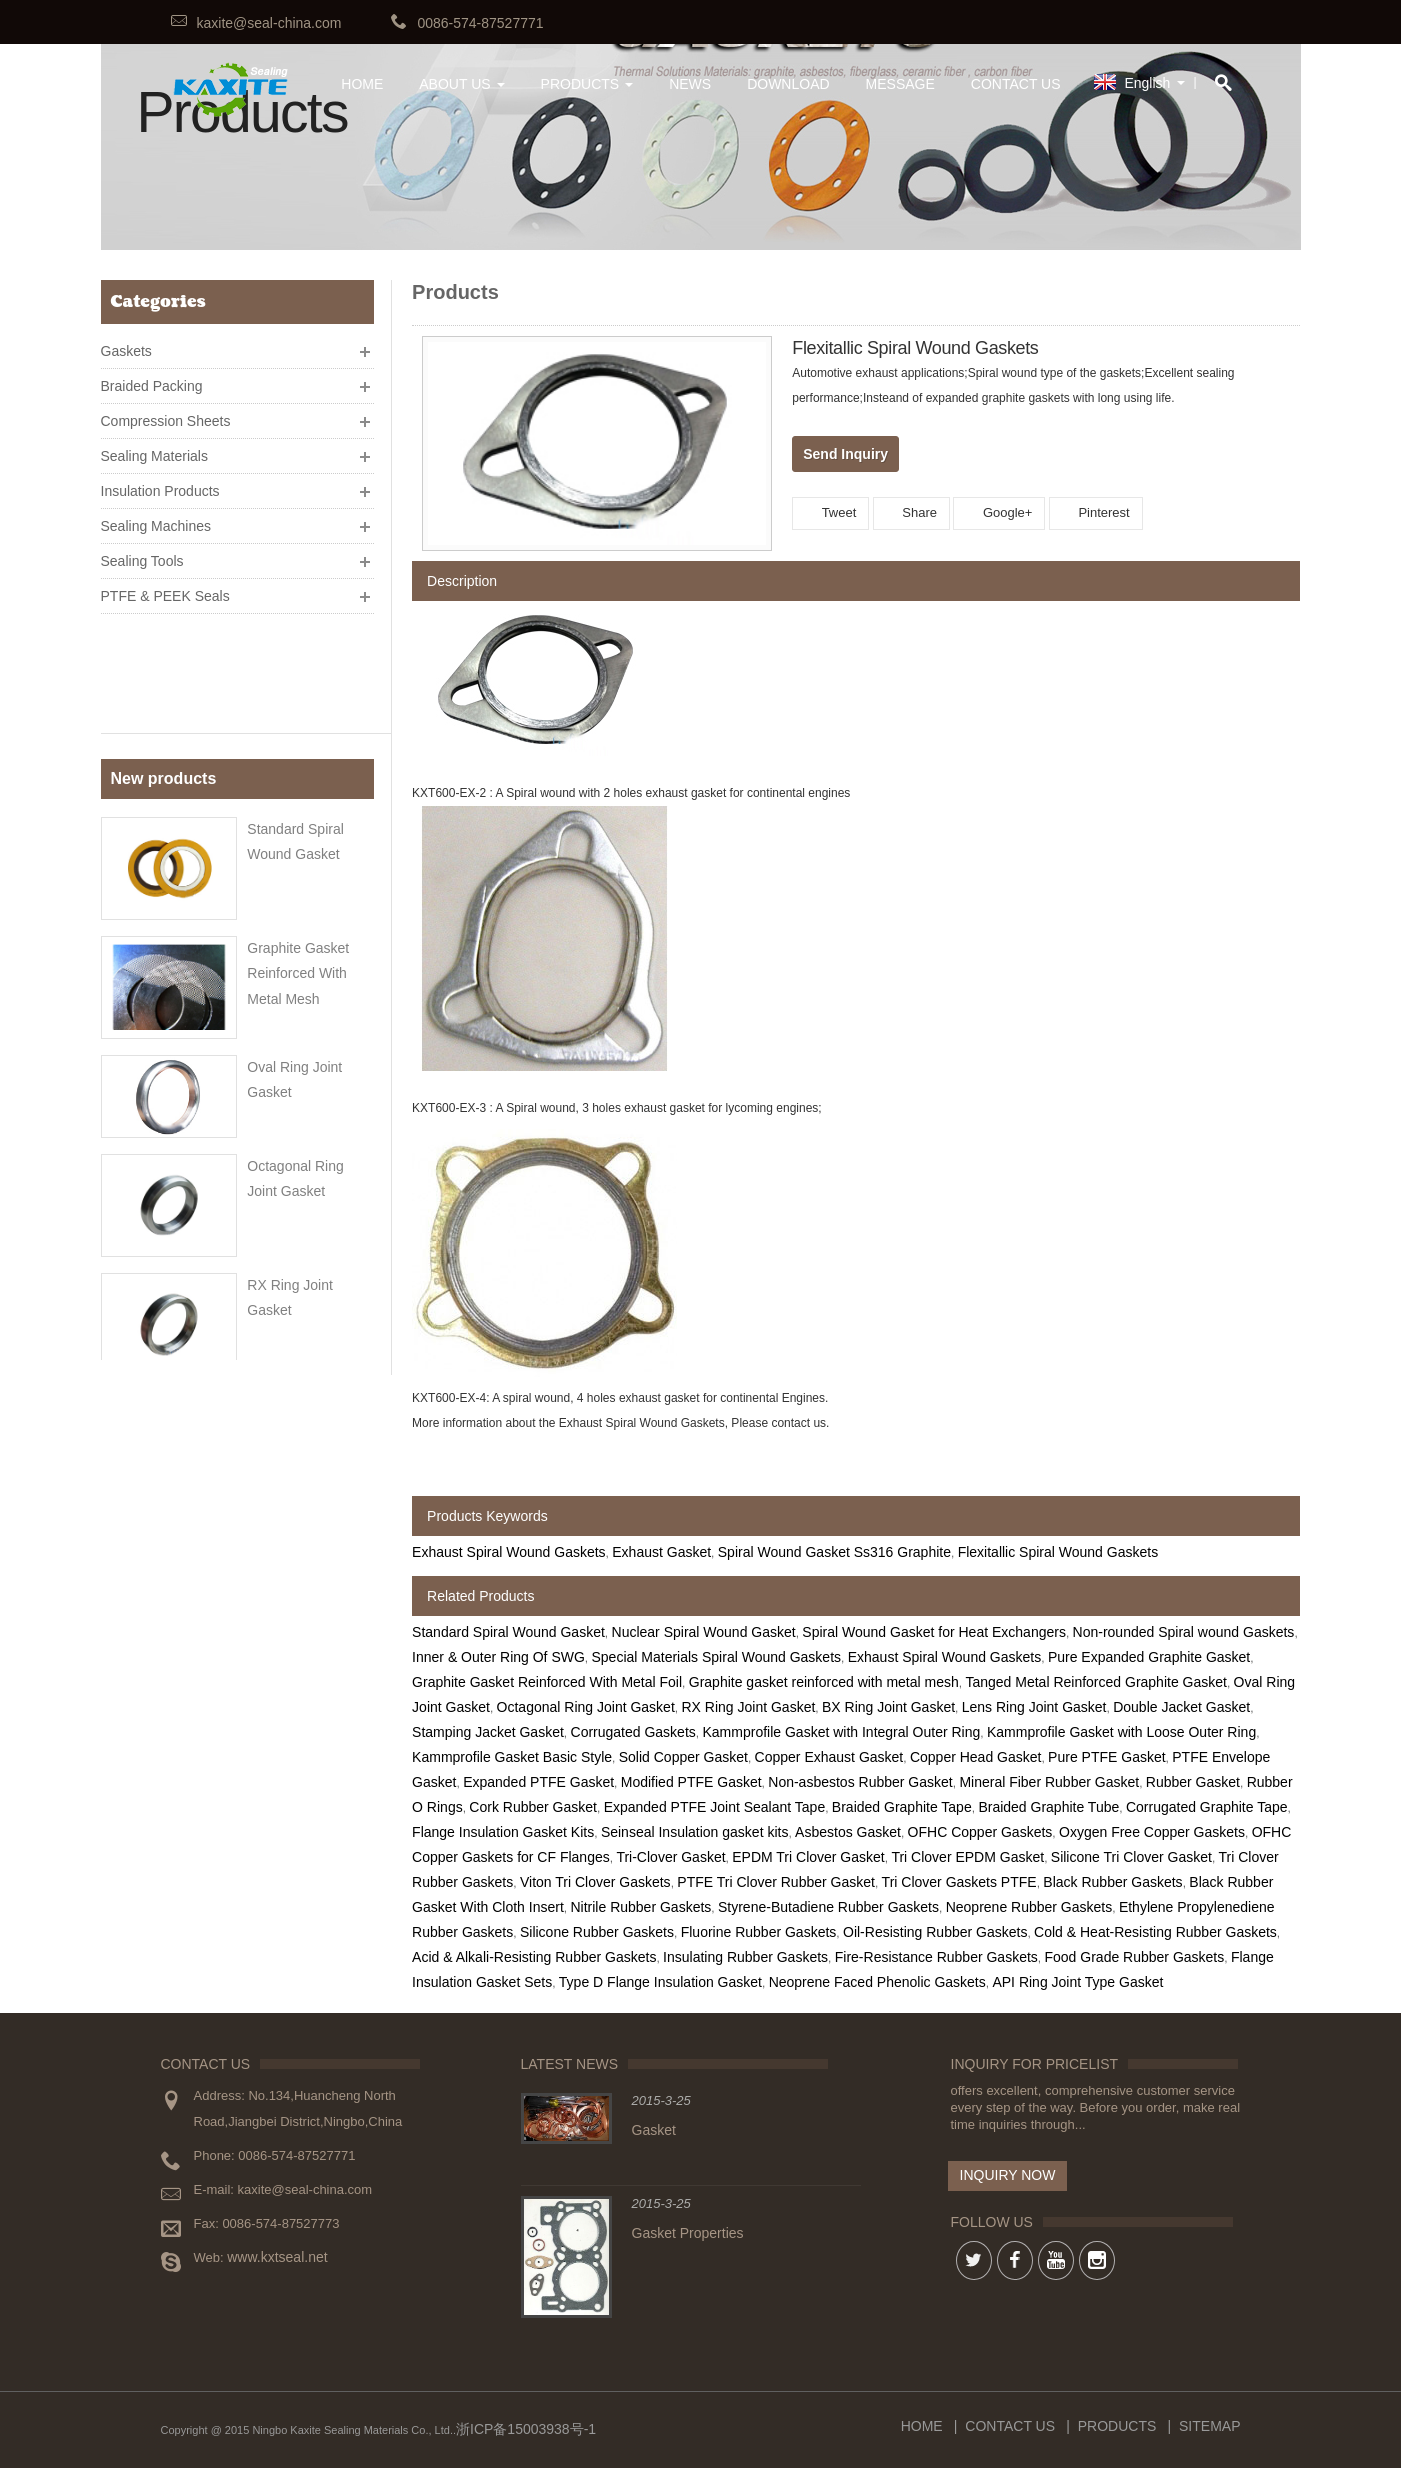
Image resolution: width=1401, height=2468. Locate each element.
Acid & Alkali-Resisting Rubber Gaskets (534, 1957)
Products (587, 84)
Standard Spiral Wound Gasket (508, 1632)
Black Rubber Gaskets (1112, 1882)
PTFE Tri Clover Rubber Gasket (776, 1882)
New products (164, 666)
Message (900, 84)
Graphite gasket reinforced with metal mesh (298, 853)
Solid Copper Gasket (683, 1757)
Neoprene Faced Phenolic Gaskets (877, 1982)
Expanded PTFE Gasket (538, 1782)
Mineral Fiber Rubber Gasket (1049, 1782)
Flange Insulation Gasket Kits (503, 1832)
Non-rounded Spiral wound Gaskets (1184, 1632)
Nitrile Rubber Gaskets (640, 1907)
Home (922, 2426)
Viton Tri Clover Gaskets (595, 1882)
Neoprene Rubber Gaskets (1029, 1907)
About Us (461, 84)
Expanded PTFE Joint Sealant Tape (715, 1807)
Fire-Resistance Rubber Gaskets (936, 1957)
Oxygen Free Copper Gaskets (1152, 1832)
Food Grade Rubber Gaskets (1135, 1957)
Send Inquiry (845, 454)
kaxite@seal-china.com (269, 23)
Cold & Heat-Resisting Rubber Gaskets (1155, 1932)
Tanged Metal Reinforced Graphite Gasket (1095, 1682)
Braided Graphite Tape (902, 1807)
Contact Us (1016, 84)
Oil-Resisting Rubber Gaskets (935, 1932)
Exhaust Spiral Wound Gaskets (509, 1552)
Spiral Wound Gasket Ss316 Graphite (834, 1552)
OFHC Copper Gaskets (980, 1832)
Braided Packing (152, 378)
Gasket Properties (688, 2233)
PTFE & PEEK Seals (165, 588)
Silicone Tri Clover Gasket (1131, 1857)
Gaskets (126, 343)
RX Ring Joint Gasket (748, 1707)
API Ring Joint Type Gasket (1077, 1982)
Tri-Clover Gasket (670, 1857)
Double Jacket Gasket (1181, 1707)
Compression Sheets (166, 413)
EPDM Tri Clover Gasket (808, 1857)
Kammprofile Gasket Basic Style (512, 1757)
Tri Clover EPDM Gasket (967, 1857)
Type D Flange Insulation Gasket (660, 1982)
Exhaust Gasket (661, 1552)
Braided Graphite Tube (1048, 1807)
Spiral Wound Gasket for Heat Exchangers (934, 1632)
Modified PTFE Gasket (691, 1782)
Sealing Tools (142, 553)
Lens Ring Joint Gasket (1034, 1707)
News (690, 84)
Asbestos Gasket (848, 1832)
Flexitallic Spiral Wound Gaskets (1058, 1552)
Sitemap (1209, 2426)
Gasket (654, 2130)
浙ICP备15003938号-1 (526, 2429)
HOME (362, 84)
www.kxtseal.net (277, 2257)
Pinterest (1096, 512)
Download (788, 84)
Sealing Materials (154, 448)
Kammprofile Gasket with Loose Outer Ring (1121, 1732)
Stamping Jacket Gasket (488, 1732)
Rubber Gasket (1193, 1782)
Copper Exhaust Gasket (829, 1757)
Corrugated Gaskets (633, 1732)
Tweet (830, 512)
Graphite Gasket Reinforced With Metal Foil (547, 1682)
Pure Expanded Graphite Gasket (1149, 1657)
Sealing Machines (156, 518)
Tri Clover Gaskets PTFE (959, 1882)
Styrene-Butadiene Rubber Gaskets (828, 1907)
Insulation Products (160, 483)
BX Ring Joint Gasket (888, 1707)
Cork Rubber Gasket (533, 1807)
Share (911, 512)
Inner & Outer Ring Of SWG (498, 1657)
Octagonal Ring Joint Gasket (586, 1707)
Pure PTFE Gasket (1106, 1757)
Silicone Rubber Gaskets (597, 1932)
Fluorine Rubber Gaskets (759, 1932)
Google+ (999, 512)
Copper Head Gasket (976, 1757)
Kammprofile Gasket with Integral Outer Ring (841, 1732)
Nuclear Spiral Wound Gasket (704, 1632)
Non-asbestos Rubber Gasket (860, 1782)
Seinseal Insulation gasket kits (695, 1832)
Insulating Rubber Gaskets (745, 1957)
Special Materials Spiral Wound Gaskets (717, 1657)
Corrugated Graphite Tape (1207, 1807)
